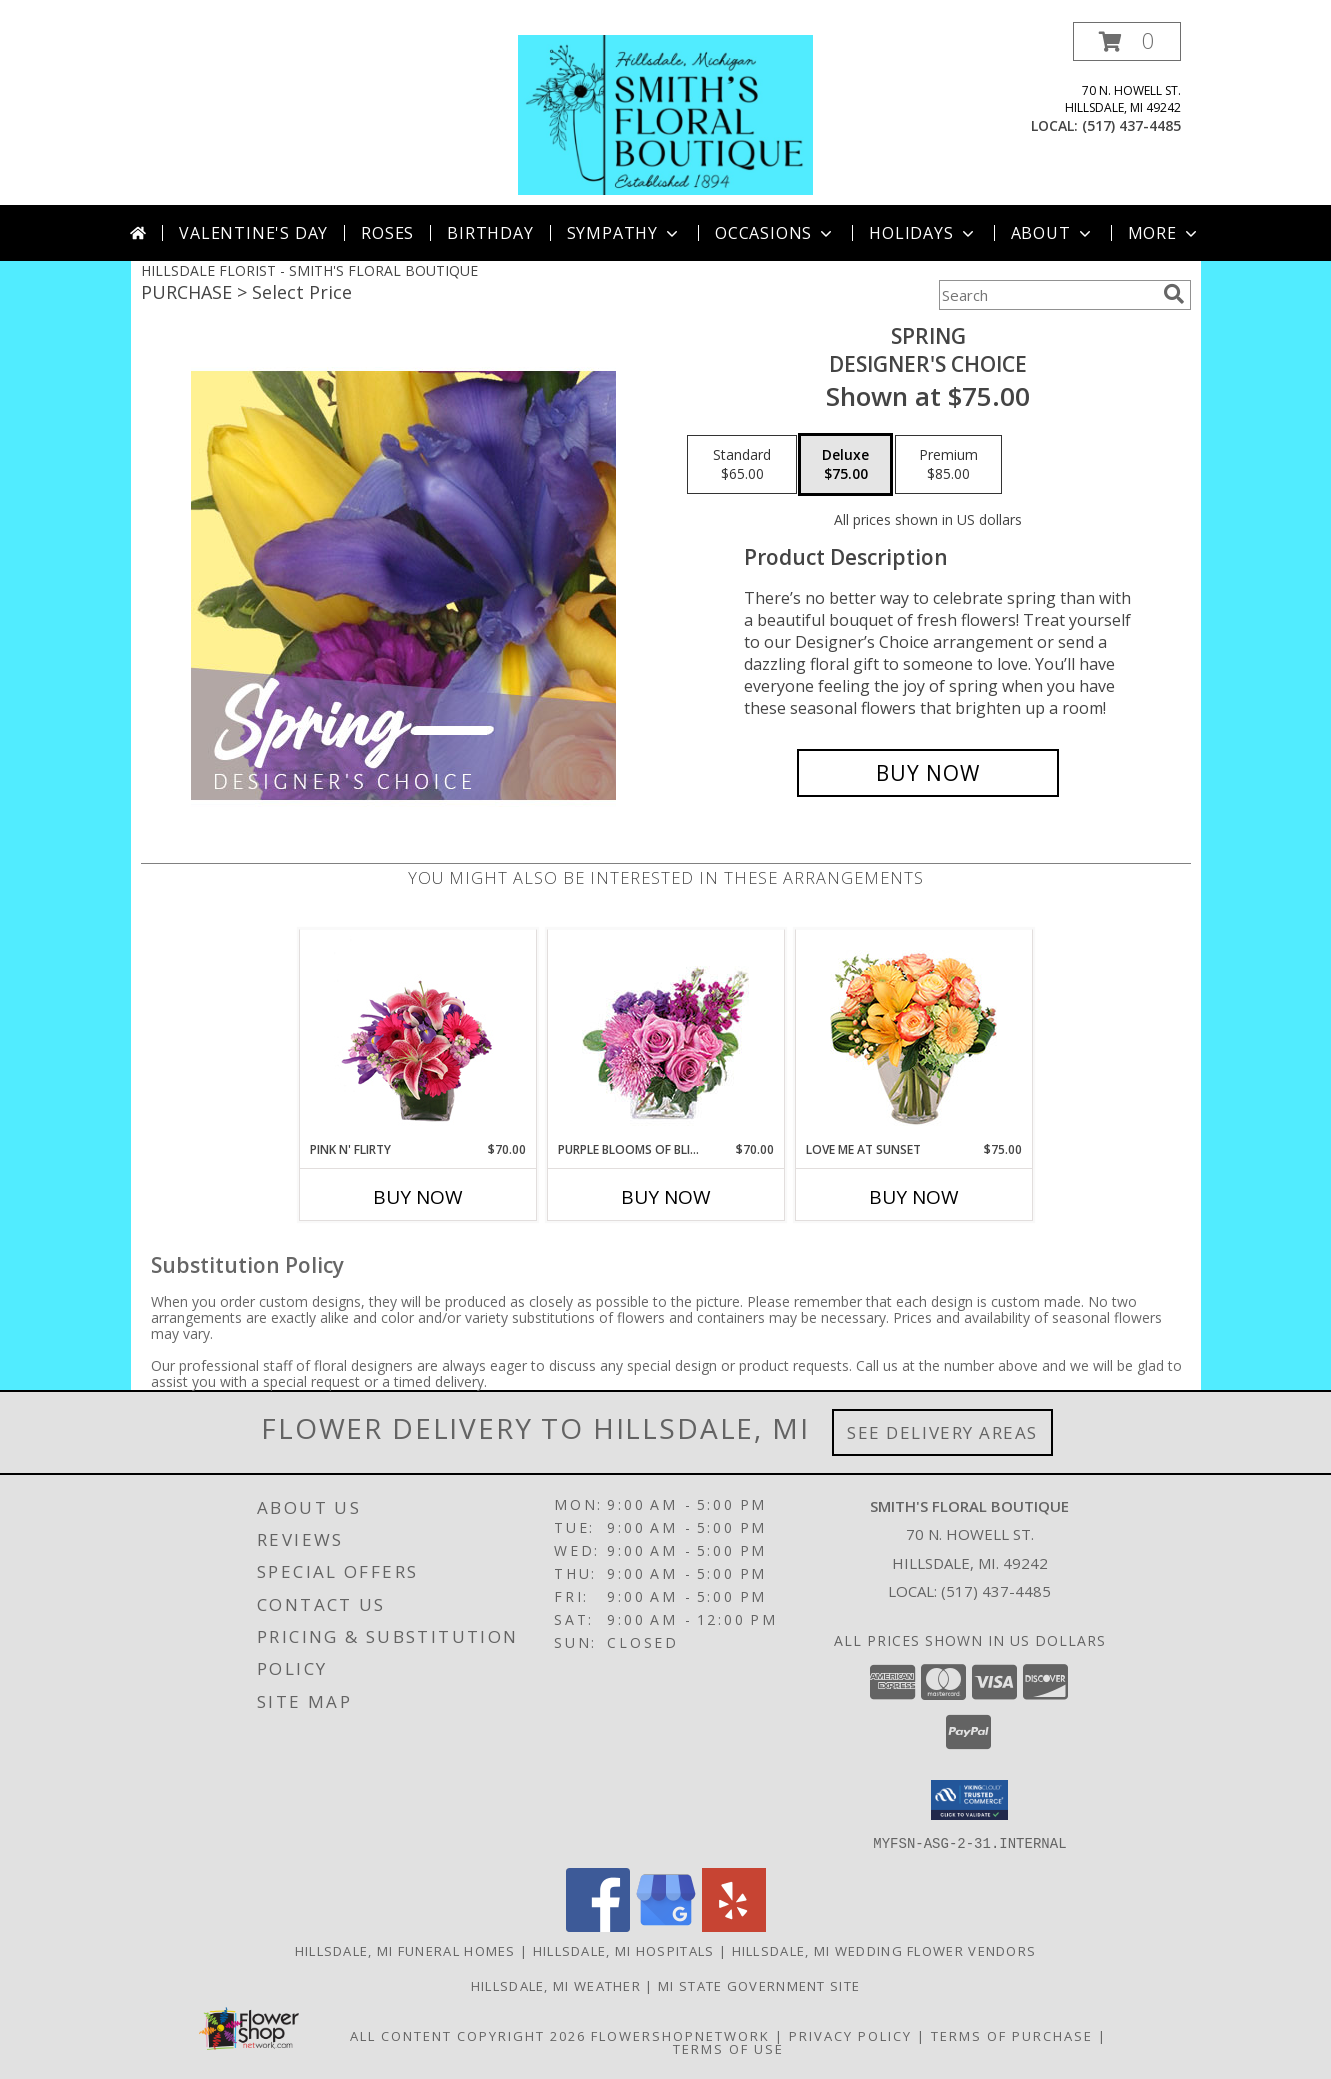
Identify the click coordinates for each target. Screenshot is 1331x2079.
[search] (1174, 294)
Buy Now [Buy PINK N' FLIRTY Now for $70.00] (418, 1197)
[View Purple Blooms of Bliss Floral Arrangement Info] (665, 1035)
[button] (1127, 41)
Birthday (490, 233)
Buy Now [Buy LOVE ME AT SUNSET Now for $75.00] (914, 1197)
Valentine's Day (253, 233)
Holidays (923, 233)
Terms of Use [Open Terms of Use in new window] (728, 2048)
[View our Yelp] (734, 1925)
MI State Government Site (759, 1985)
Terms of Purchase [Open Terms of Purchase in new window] (1012, 2035)
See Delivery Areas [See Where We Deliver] (942, 1432)
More (1164, 233)
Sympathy (624, 233)
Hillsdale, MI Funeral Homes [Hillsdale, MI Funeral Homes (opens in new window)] (405, 1950)
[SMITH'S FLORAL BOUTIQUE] (665, 113)
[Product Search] (1047, 295)
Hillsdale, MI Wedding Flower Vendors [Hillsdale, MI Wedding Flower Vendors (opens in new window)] (884, 1950)
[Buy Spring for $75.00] (928, 773)
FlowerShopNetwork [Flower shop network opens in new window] (680, 2035)
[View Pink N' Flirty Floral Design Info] (417, 1035)
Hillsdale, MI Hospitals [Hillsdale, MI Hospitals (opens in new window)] (624, 1950)
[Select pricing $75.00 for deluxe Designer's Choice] (845, 465)
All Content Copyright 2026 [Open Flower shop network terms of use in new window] (468, 2035)
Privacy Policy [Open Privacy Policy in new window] (850, 2035)
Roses (387, 233)
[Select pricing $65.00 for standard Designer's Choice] (742, 465)
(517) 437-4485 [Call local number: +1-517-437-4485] (1131, 125)
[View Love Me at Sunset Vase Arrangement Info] (913, 1035)
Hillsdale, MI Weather (556, 1985)
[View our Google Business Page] (666, 1925)
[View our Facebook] (598, 1925)
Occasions (775, 233)
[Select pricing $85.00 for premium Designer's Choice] (948, 465)
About (1053, 233)
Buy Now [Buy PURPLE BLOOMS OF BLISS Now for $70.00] (666, 1197)
